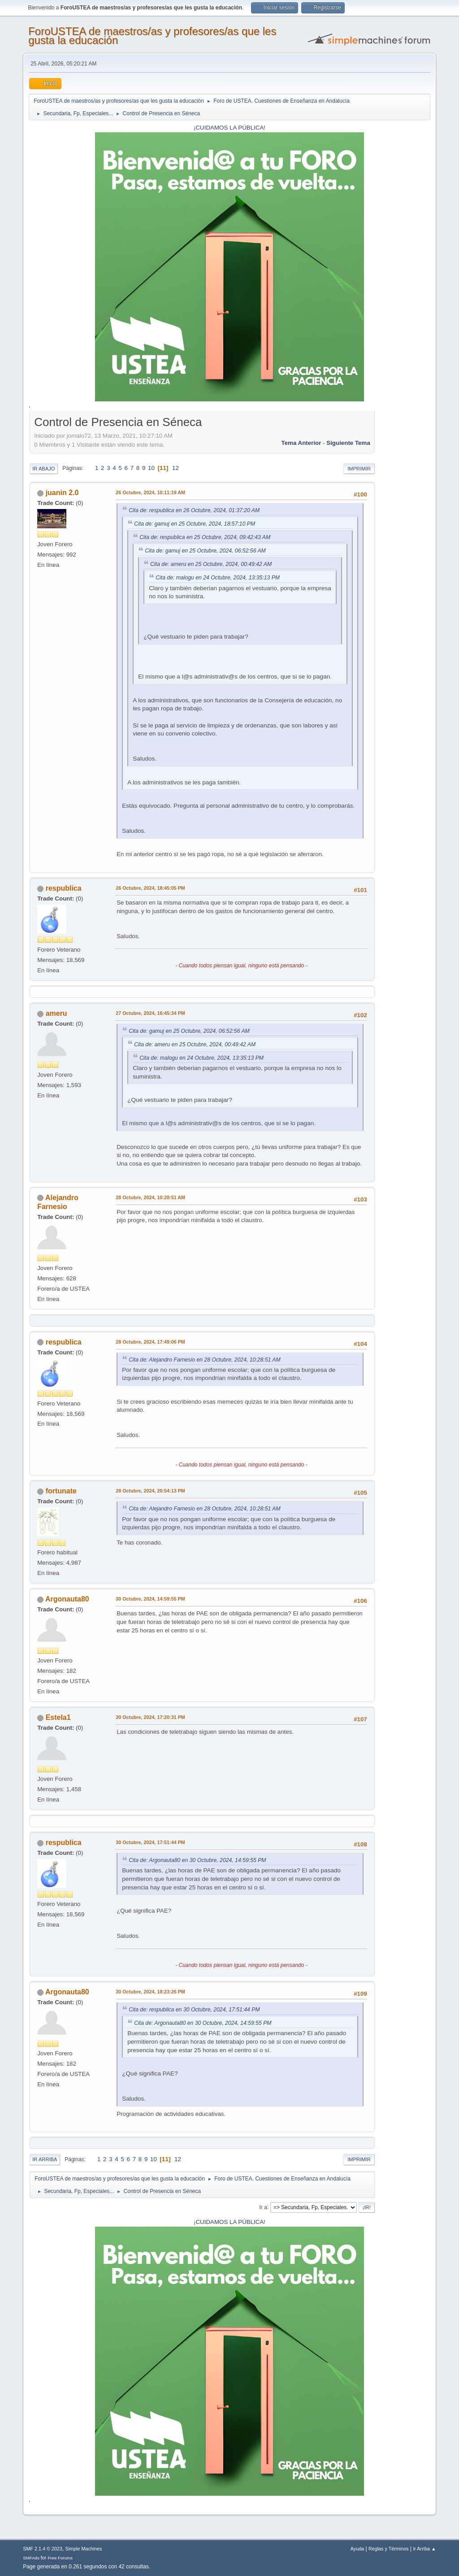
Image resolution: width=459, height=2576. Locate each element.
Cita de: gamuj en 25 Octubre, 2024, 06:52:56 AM (205, 551)
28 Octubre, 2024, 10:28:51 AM (150, 1197)
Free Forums (60, 2557)
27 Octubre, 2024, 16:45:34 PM (150, 1013)
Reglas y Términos (388, 2548)
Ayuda (357, 2548)
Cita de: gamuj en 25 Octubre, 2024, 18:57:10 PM (194, 524)
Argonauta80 (67, 1599)
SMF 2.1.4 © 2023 (42, 2548)
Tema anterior (301, 442)
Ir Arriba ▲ (424, 2548)
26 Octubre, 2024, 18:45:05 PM (150, 888)
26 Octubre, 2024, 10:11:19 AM (150, 492)
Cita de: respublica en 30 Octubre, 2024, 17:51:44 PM (194, 2009)
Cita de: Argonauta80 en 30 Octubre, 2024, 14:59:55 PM (197, 1860)
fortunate (61, 1491)
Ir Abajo (43, 468)
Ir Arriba (44, 2159)
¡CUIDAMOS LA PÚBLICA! (229, 127)
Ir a (263, 2207)
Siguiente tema (348, 442)
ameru (56, 1013)
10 (151, 468)
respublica (64, 888)
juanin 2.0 (62, 492)
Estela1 (58, 1717)
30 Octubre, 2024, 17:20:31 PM (150, 1717)
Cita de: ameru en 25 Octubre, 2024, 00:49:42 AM (211, 564)
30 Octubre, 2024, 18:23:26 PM (150, 1991)
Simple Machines (83, 2548)
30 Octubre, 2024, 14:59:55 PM (150, 1598)
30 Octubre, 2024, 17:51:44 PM (150, 1842)
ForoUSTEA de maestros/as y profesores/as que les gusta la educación (152, 35)
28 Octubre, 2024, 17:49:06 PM (150, 1342)
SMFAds (31, 2557)
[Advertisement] (402, 548)
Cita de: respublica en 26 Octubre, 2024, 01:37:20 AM (194, 510)
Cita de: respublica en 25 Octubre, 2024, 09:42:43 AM (204, 537)
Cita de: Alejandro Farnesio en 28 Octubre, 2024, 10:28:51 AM (204, 1360)
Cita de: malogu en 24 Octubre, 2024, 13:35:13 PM (218, 577)
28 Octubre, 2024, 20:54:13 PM (150, 1490)
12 (175, 468)
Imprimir (359, 468)
